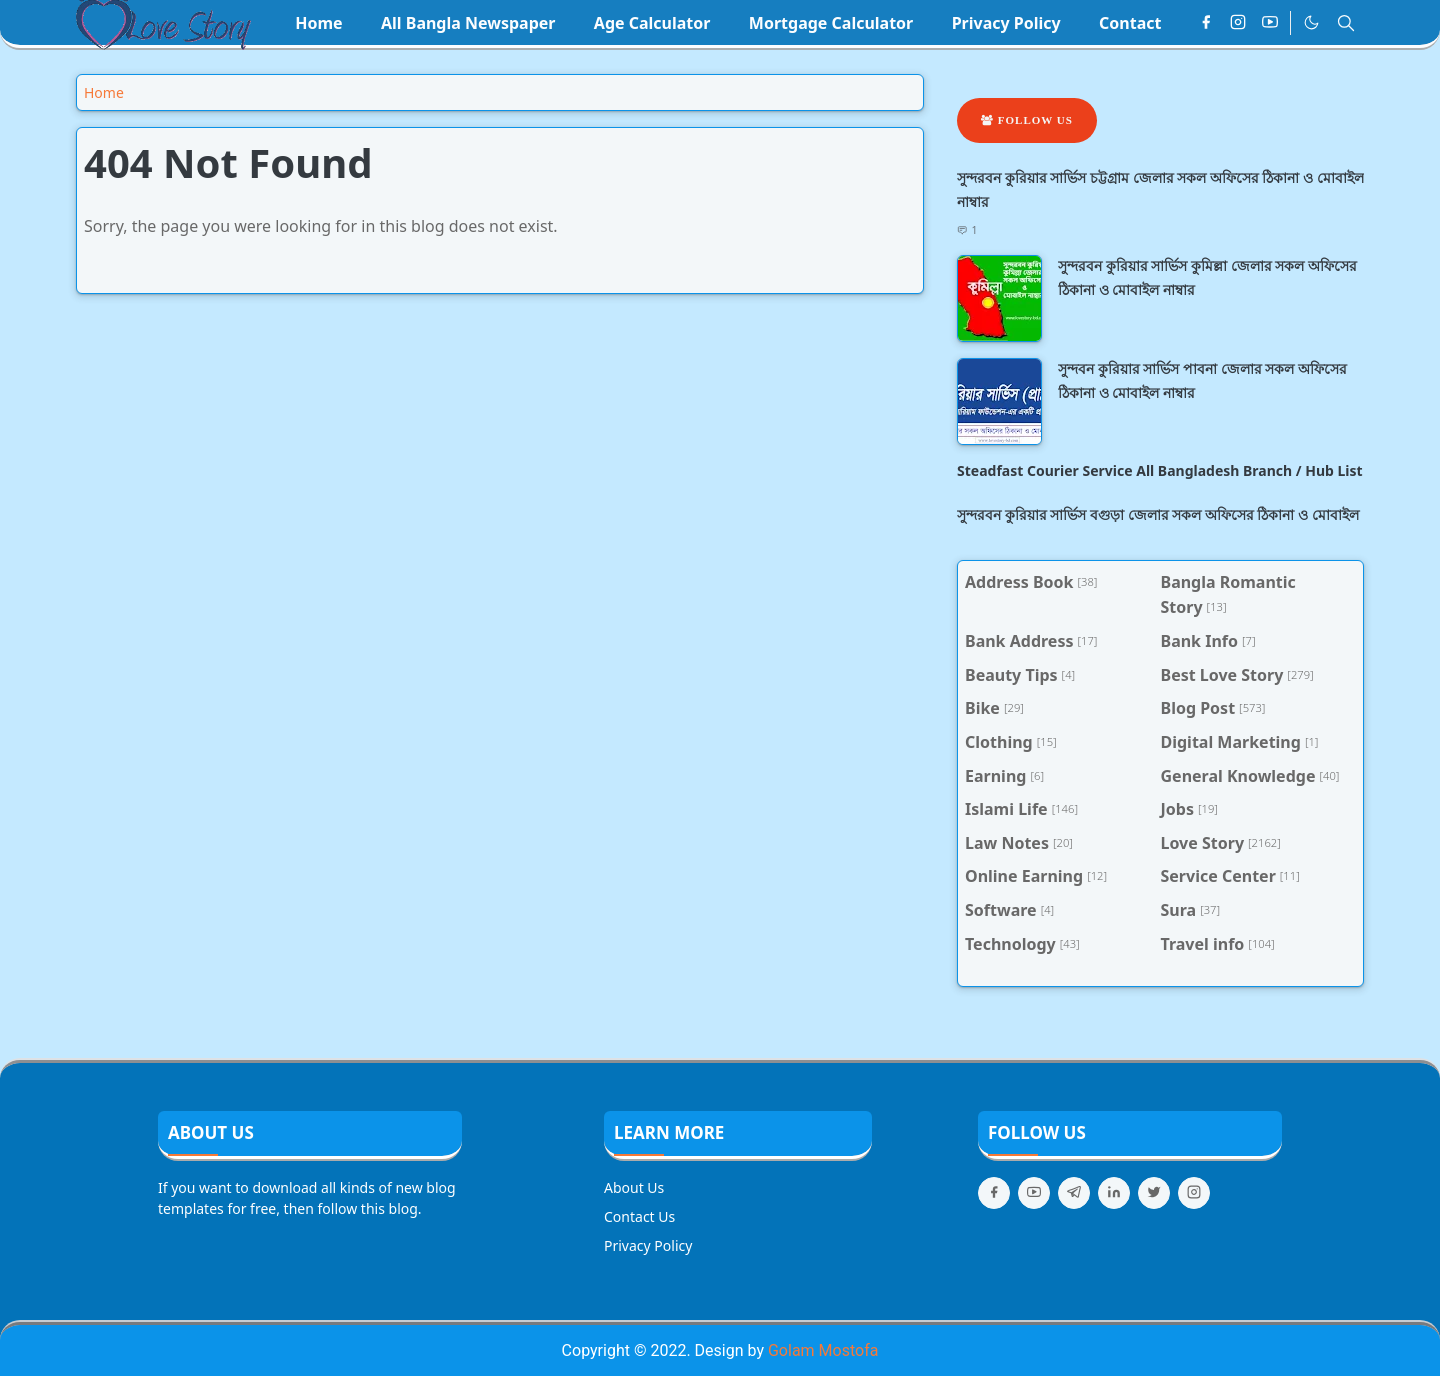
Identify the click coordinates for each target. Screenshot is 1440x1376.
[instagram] (1238, 23)
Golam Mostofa (823, 1350)
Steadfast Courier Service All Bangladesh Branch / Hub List (1160, 470)
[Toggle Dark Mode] (1311, 22)
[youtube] (1270, 23)
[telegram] (1074, 1193)
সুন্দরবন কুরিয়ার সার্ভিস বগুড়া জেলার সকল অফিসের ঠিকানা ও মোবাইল (1158, 514)
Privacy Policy (648, 1245)
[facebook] (1206, 23)
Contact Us (639, 1216)
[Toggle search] (1346, 23)
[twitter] (1154, 1193)
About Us (634, 1187)
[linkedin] (1114, 1193)
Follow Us (1027, 120)
